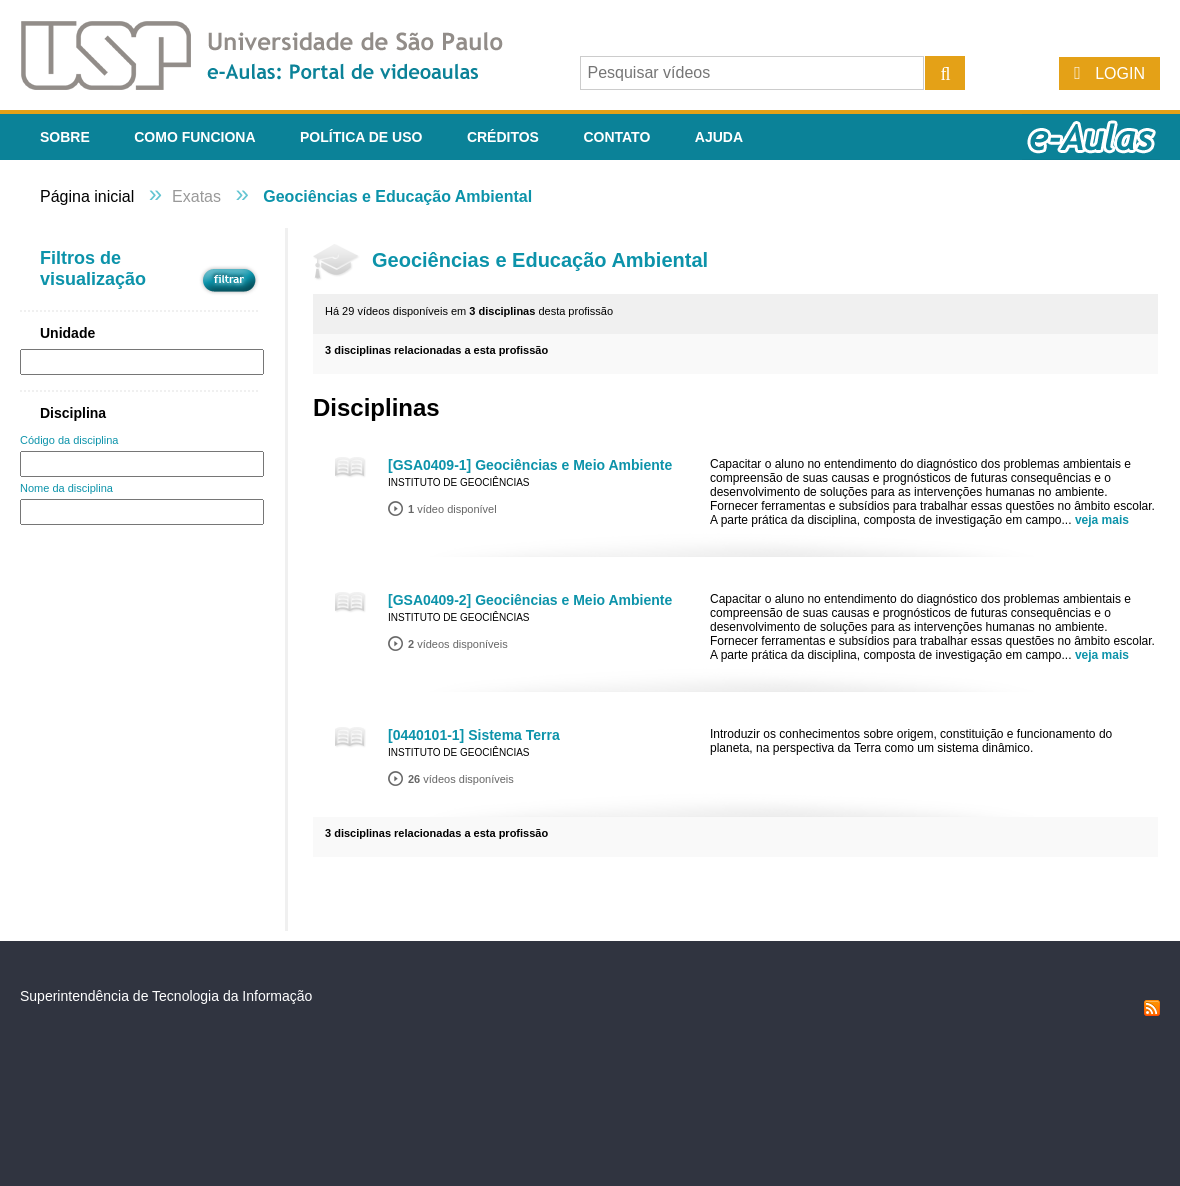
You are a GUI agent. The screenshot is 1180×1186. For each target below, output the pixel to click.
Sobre (65, 137)
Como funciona (194, 137)
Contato (616, 137)
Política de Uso (361, 137)
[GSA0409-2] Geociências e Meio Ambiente (530, 600)
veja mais (1102, 520)
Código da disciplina (69, 440)
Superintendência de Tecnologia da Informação (166, 996)
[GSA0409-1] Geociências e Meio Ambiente (530, 465)
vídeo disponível (452, 509)
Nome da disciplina (66, 488)
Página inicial (87, 196)
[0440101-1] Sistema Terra (474, 735)
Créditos (503, 137)
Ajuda (719, 137)
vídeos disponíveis (458, 644)
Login (1120, 73)
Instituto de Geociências (459, 482)
